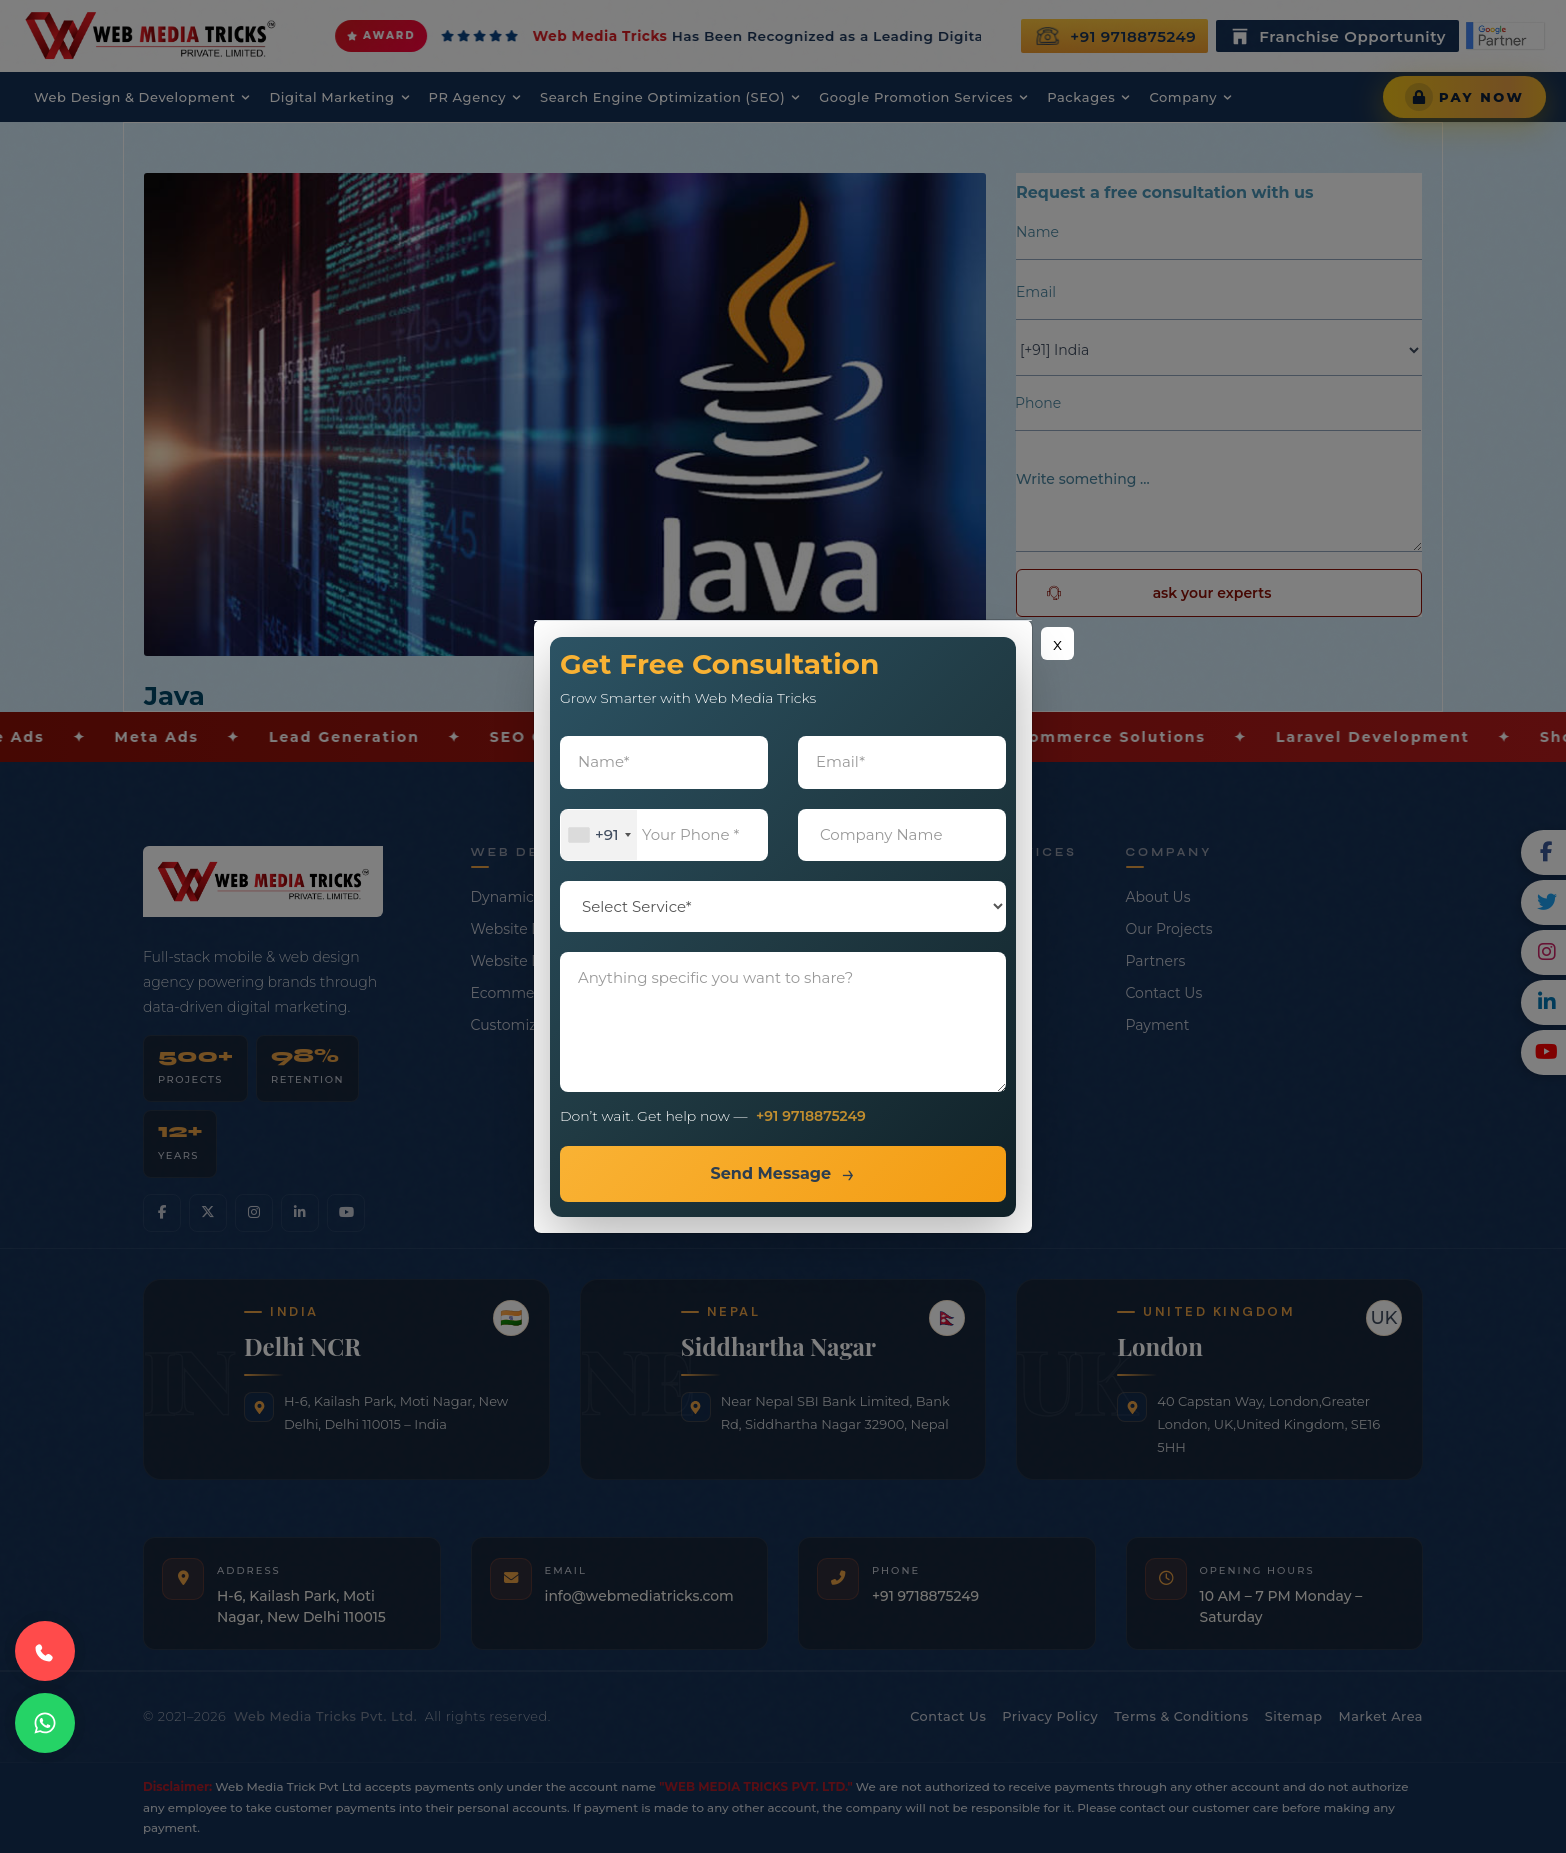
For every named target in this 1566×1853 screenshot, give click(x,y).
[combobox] (599, 835)
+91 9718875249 (811, 1116)
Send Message (770, 1173)
